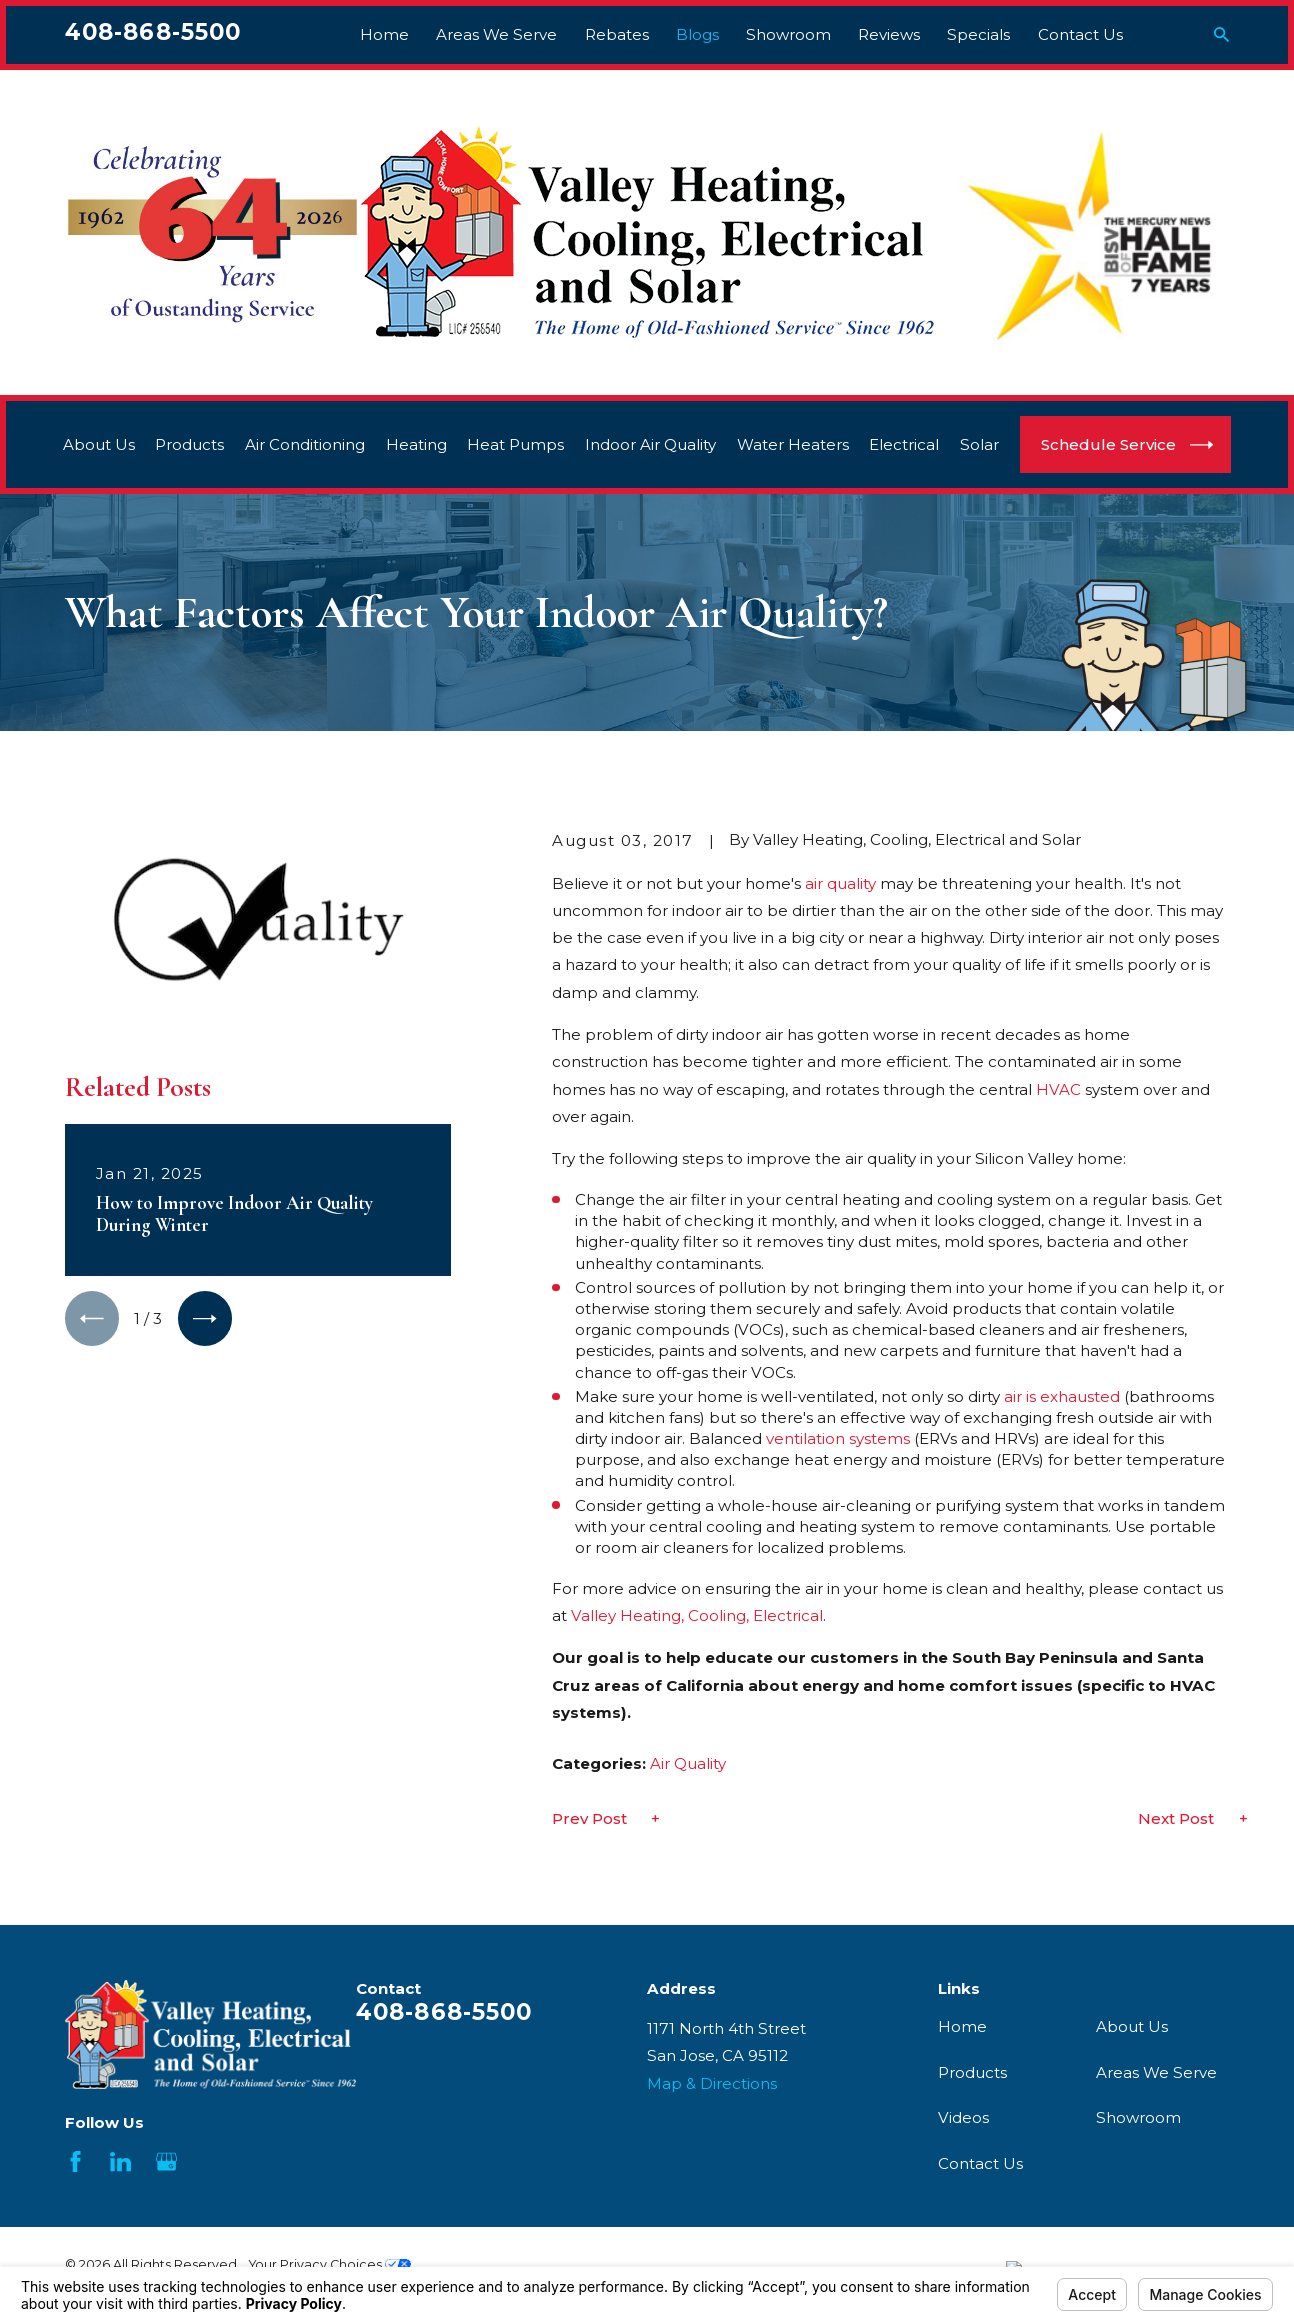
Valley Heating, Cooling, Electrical (697, 1615)
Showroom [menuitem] (788, 34)
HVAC (1058, 1089)
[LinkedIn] (120, 2161)
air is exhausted (1062, 1396)
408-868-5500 (153, 32)
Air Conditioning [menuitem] (305, 444)
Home (962, 2026)
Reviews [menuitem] (889, 34)
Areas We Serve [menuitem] (496, 34)
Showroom (1138, 2117)
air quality (840, 883)
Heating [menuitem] (416, 444)
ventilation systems (838, 1438)
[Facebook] (75, 2161)
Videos (963, 2117)
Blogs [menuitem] (697, 34)
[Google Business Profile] (166, 2161)
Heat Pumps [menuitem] (515, 444)
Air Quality (688, 1763)
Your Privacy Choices (330, 2264)
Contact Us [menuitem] (1080, 34)
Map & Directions (712, 2083)
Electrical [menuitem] (904, 444)
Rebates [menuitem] (617, 34)
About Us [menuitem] (99, 444)
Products (972, 2072)
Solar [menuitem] (979, 444)
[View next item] (205, 1318)
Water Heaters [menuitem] (793, 444)
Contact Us (980, 2163)
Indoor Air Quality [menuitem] (650, 444)
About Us (1132, 2026)
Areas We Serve (1156, 2072)
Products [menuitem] (189, 444)
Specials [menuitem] (978, 34)
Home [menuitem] (384, 34)
